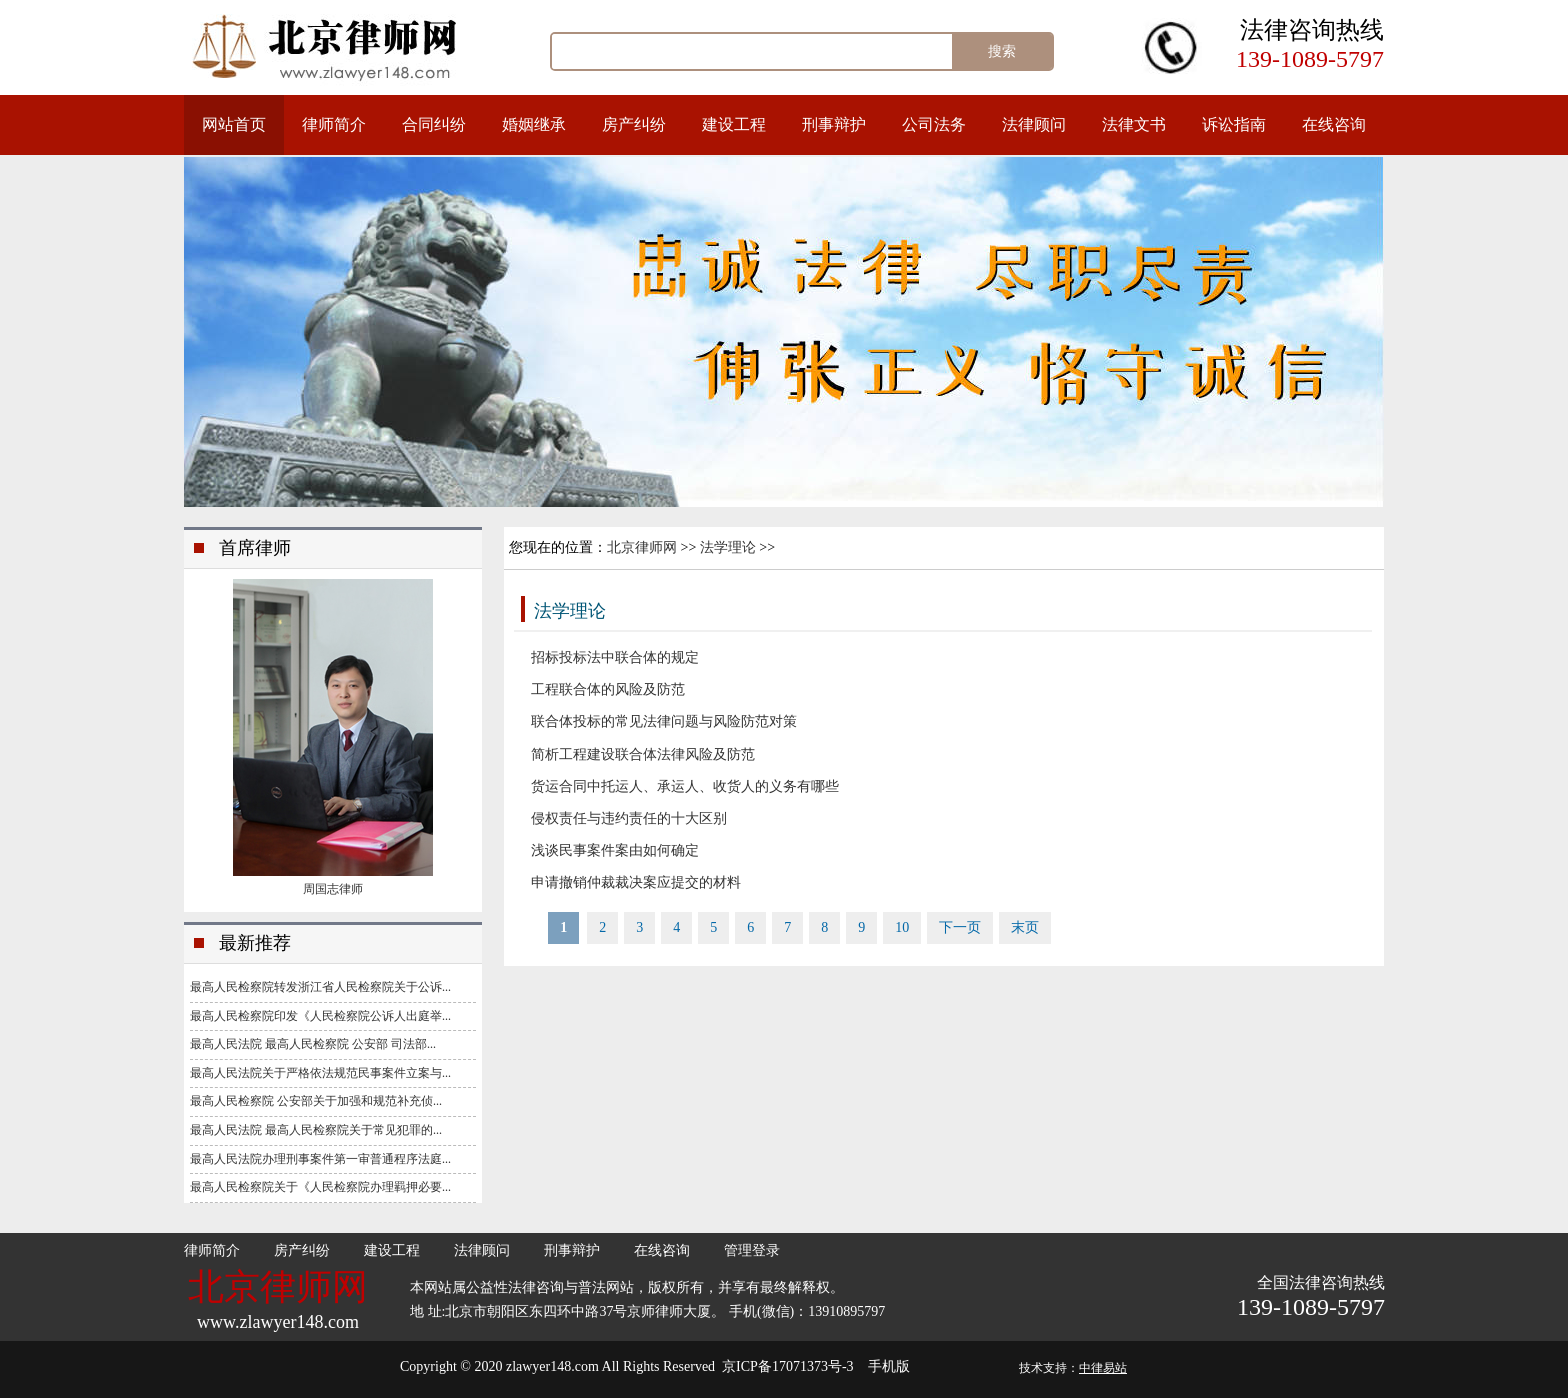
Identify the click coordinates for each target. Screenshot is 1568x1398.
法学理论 (728, 547)
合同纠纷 (434, 124)
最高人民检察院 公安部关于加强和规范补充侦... (316, 1101)
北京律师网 (642, 547)
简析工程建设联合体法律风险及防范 (643, 754)
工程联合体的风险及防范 (608, 689)
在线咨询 (1334, 124)
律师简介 (334, 124)
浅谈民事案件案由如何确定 (615, 850)
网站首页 (234, 124)
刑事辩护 (834, 124)
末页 (1025, 927)
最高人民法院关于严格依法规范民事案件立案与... (320, 1073)
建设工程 (734, 124)
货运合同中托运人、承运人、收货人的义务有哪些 (685, 786)
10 (902, 927)
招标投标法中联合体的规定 (615, 657)
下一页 (960, 927)
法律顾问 (1034, 124)
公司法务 (934, 124)
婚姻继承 (534, 124)
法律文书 (1134, 124)
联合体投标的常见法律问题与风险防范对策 (664, 721)
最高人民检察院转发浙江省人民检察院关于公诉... (320, 987)
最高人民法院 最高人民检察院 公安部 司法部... (313, 1044)
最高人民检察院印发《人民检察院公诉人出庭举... (320, 1016)
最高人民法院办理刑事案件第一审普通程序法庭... (320, 1159)
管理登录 (752, 1250)
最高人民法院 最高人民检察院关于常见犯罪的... (316, 1130)
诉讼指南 (1234, 124)
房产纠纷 (634, 124)
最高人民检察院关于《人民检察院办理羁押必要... (320, 1187)
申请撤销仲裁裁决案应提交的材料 (636, 882)
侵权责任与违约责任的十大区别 (629, 818)
